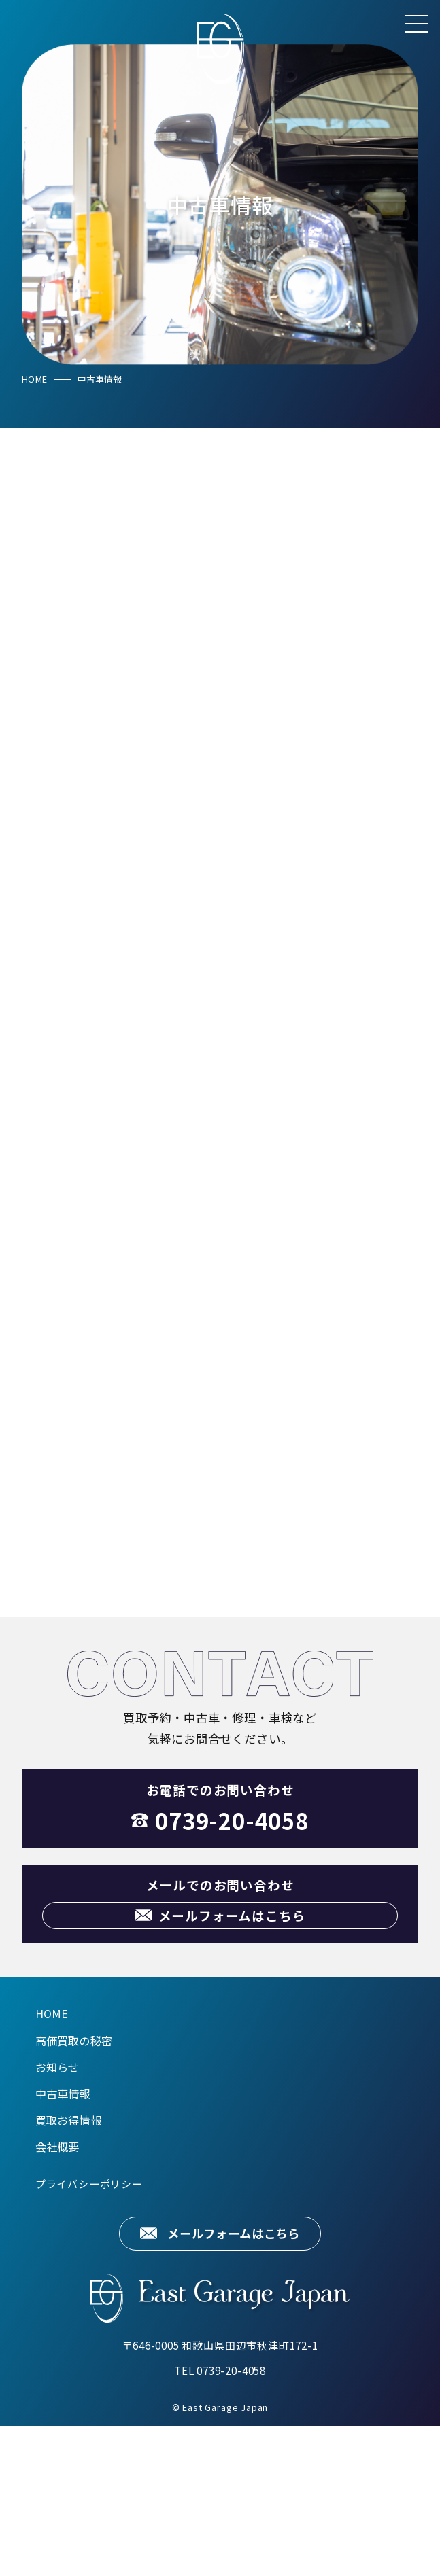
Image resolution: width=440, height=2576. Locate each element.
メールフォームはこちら (233, 2382)
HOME (34, 378)
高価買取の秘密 (73, 2190)
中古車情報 (62, 2243)
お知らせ (57, 2216)
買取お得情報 (68, 2270)
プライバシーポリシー (89, 2333)
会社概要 (57, 2297)
